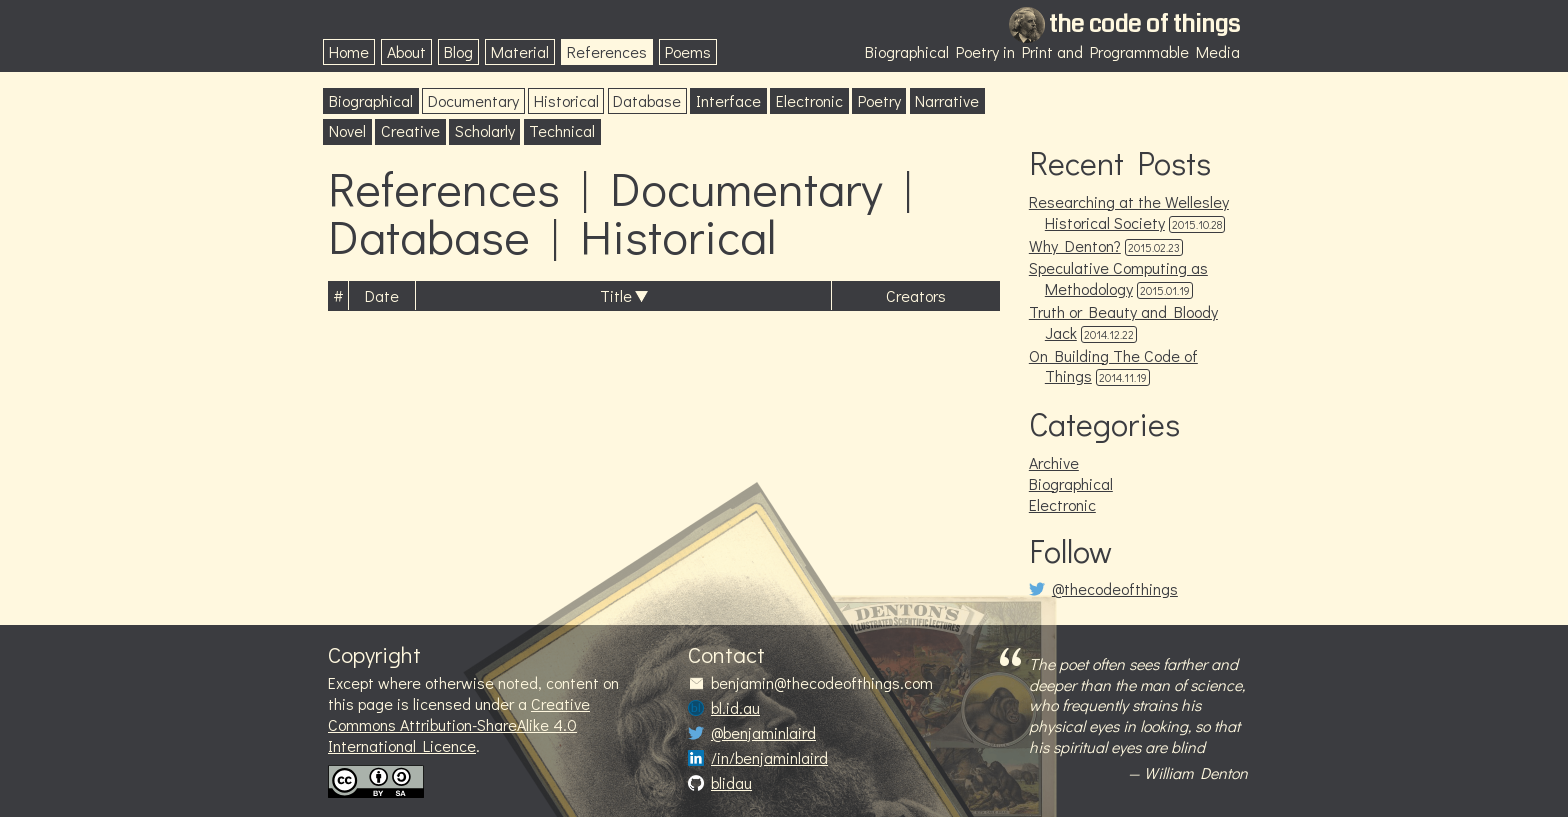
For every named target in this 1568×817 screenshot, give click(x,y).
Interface (728, 100)
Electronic (809, 100)
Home (349, 51)
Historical (566, 100)
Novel (347, 130)
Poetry (879, 100)
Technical (562, 130)
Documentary (473, 100)
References (607, 51)
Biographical (371, 100)
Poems (688, 51)
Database (647, 100)
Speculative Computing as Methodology (1118, 278)
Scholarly (485, 130)
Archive (1054, 462)
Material (520, 51)
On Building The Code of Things (1113, 366)
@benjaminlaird (763, 733)
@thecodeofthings (1115, 589)
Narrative (947, 100)
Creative (410, 130)
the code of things (1144, 24)
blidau (731, 783)
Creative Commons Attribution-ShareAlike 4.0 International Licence (459, 724)
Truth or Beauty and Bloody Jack (1123, 322)
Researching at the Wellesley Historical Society (1129, 212)
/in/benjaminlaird (769, 758)
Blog (458, 51)
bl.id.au (735, 708)
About (406, 51)
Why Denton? (1075, 245)
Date (382, 295)
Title (616, 295)
